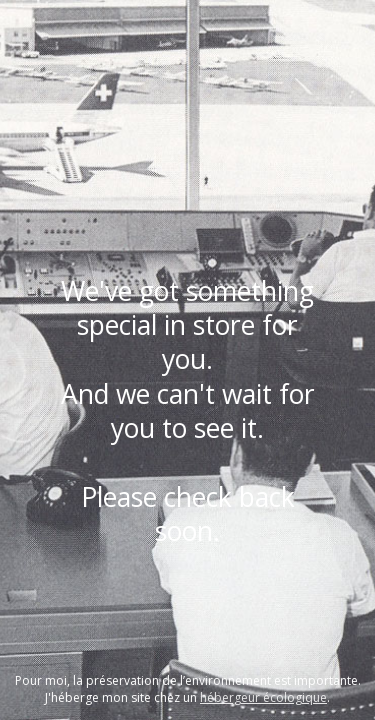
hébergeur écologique (263, 697)
